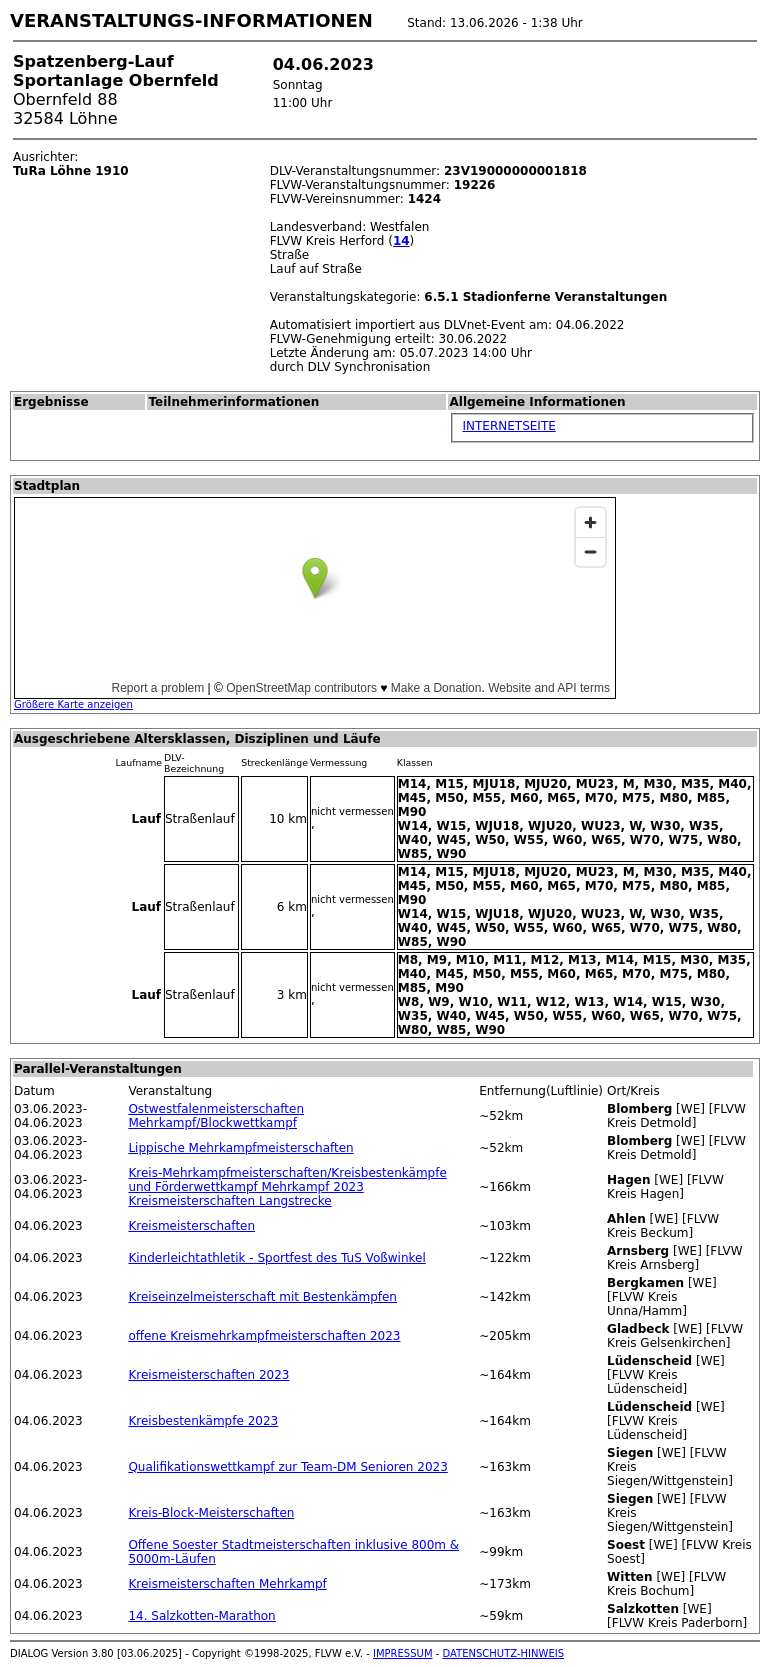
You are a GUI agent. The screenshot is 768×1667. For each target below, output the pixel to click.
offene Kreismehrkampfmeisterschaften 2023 (264, 1336)
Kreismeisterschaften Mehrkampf (227, 1584)
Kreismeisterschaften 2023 (208, 1375)
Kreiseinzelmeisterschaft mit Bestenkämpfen (262, 1297)
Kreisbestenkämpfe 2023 (203, 1421)
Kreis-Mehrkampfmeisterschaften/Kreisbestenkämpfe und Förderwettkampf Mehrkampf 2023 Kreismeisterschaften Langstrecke (287, 1187)
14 (401, 241)
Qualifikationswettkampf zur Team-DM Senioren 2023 (287, 1467)
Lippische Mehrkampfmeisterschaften (240, 1148)
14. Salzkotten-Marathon (201, 1616)
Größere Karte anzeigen (73, 704)
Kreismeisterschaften (191, 1226)
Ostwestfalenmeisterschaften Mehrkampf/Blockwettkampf (216, 1116)
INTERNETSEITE (508, 426)
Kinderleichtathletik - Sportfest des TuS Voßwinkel (276, 1258)
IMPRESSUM (403, 1653)
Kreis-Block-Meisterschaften (211, 1513)
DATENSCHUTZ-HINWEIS (504, 1653)
